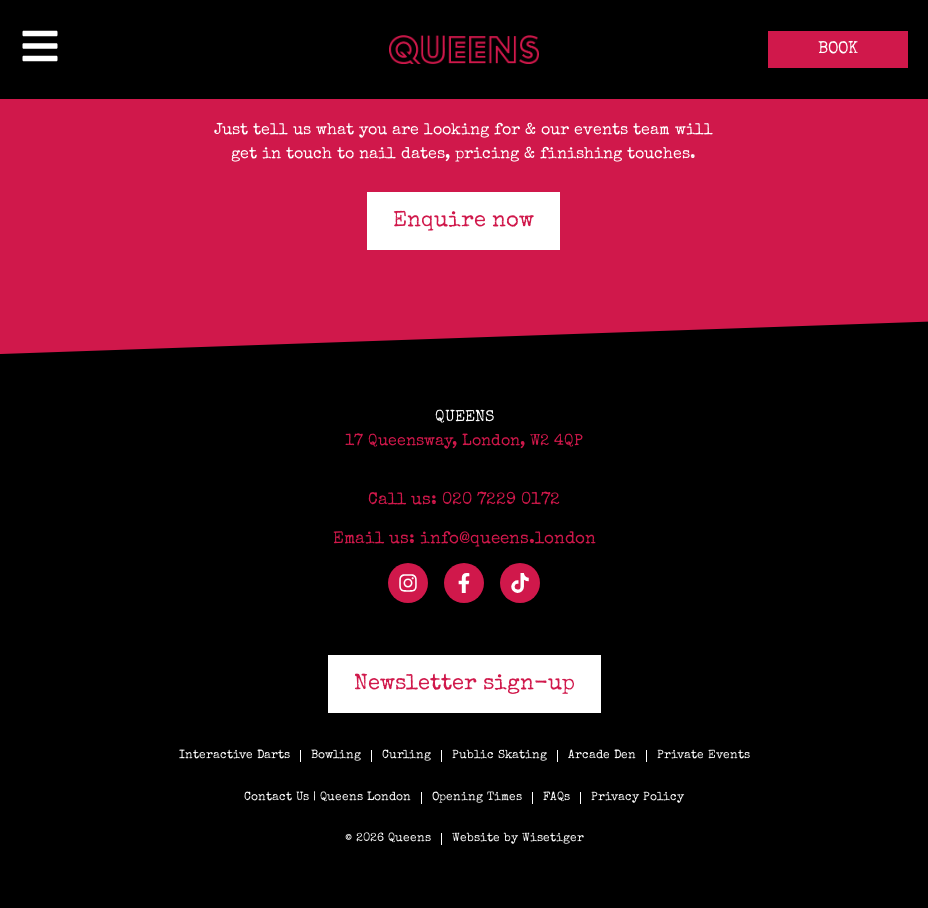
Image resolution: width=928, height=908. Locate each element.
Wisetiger (553, 839)
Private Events (703, 756)
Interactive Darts (234, 756)
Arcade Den (602, 756)
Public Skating (499, 756)
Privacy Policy (637, 798)
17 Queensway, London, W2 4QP (464, 442)
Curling (406, 756)
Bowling (336, 756)
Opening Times (477, 798)
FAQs (556, 798)
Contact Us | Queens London (327, 798)
